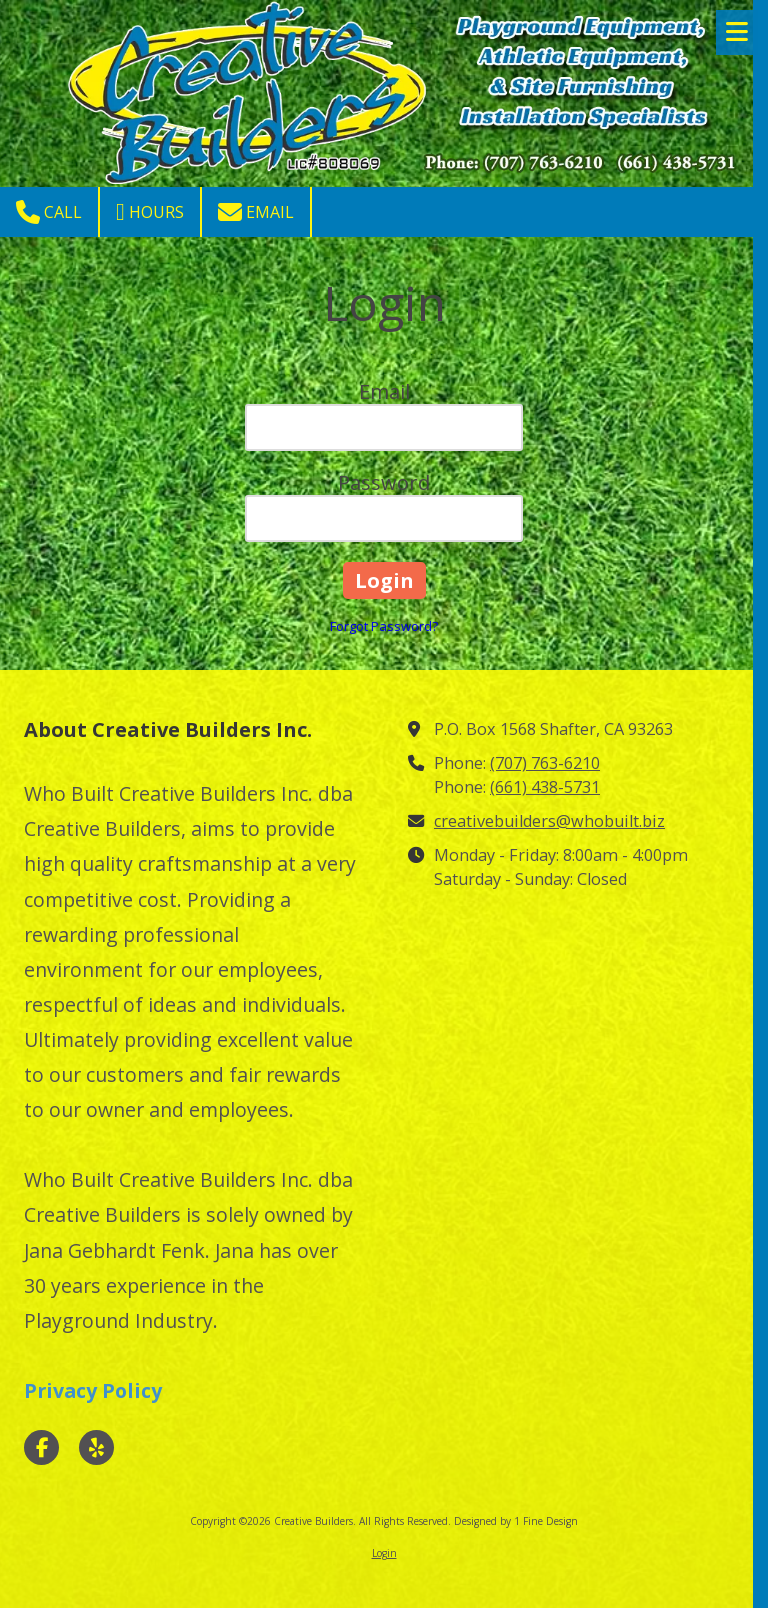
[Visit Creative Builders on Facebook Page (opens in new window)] (41, 1447)
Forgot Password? (384, 626)
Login (384, 1553)
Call (49, 212)
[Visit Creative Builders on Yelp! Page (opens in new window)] (96, 1447)
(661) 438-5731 (545, 787)
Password (384, 482)
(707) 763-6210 (545, 763)
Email (256, 212)
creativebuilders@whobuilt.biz (549, 821)
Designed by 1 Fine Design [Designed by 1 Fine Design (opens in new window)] (516, 1521)
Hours (150, 212)
